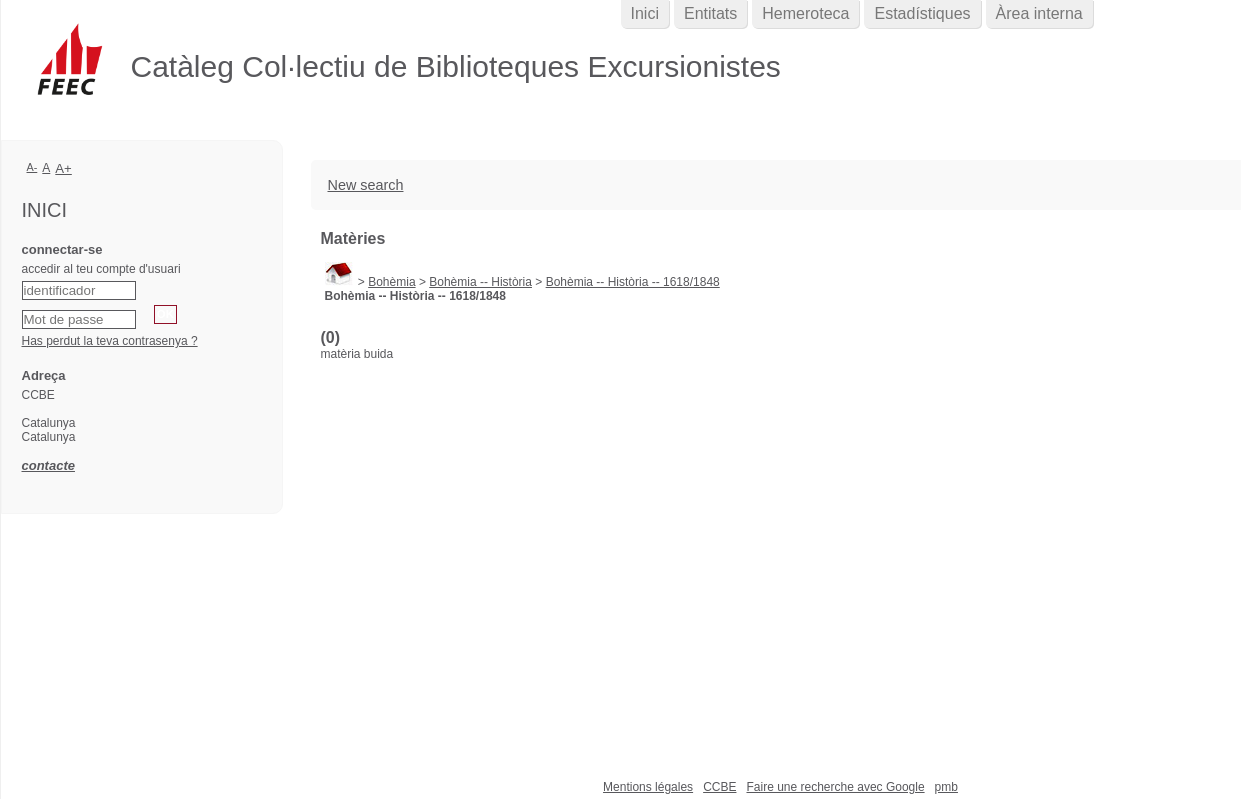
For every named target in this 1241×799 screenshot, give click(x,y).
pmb (946, 787)
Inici (645, 13)
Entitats (710, 13)
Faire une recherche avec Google (835, 787)
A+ (63, 168)
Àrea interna (1039, 13)
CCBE (719, 787)
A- (32, 167)
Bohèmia (391, 282)
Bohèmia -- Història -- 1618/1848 (633, 282)
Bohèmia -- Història (480, 282)
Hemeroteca (805, 13)
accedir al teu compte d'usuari (101, 269)
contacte (48, 465)
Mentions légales (648, 787)
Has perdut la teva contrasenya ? (110, 341)
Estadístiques (922, 13)
